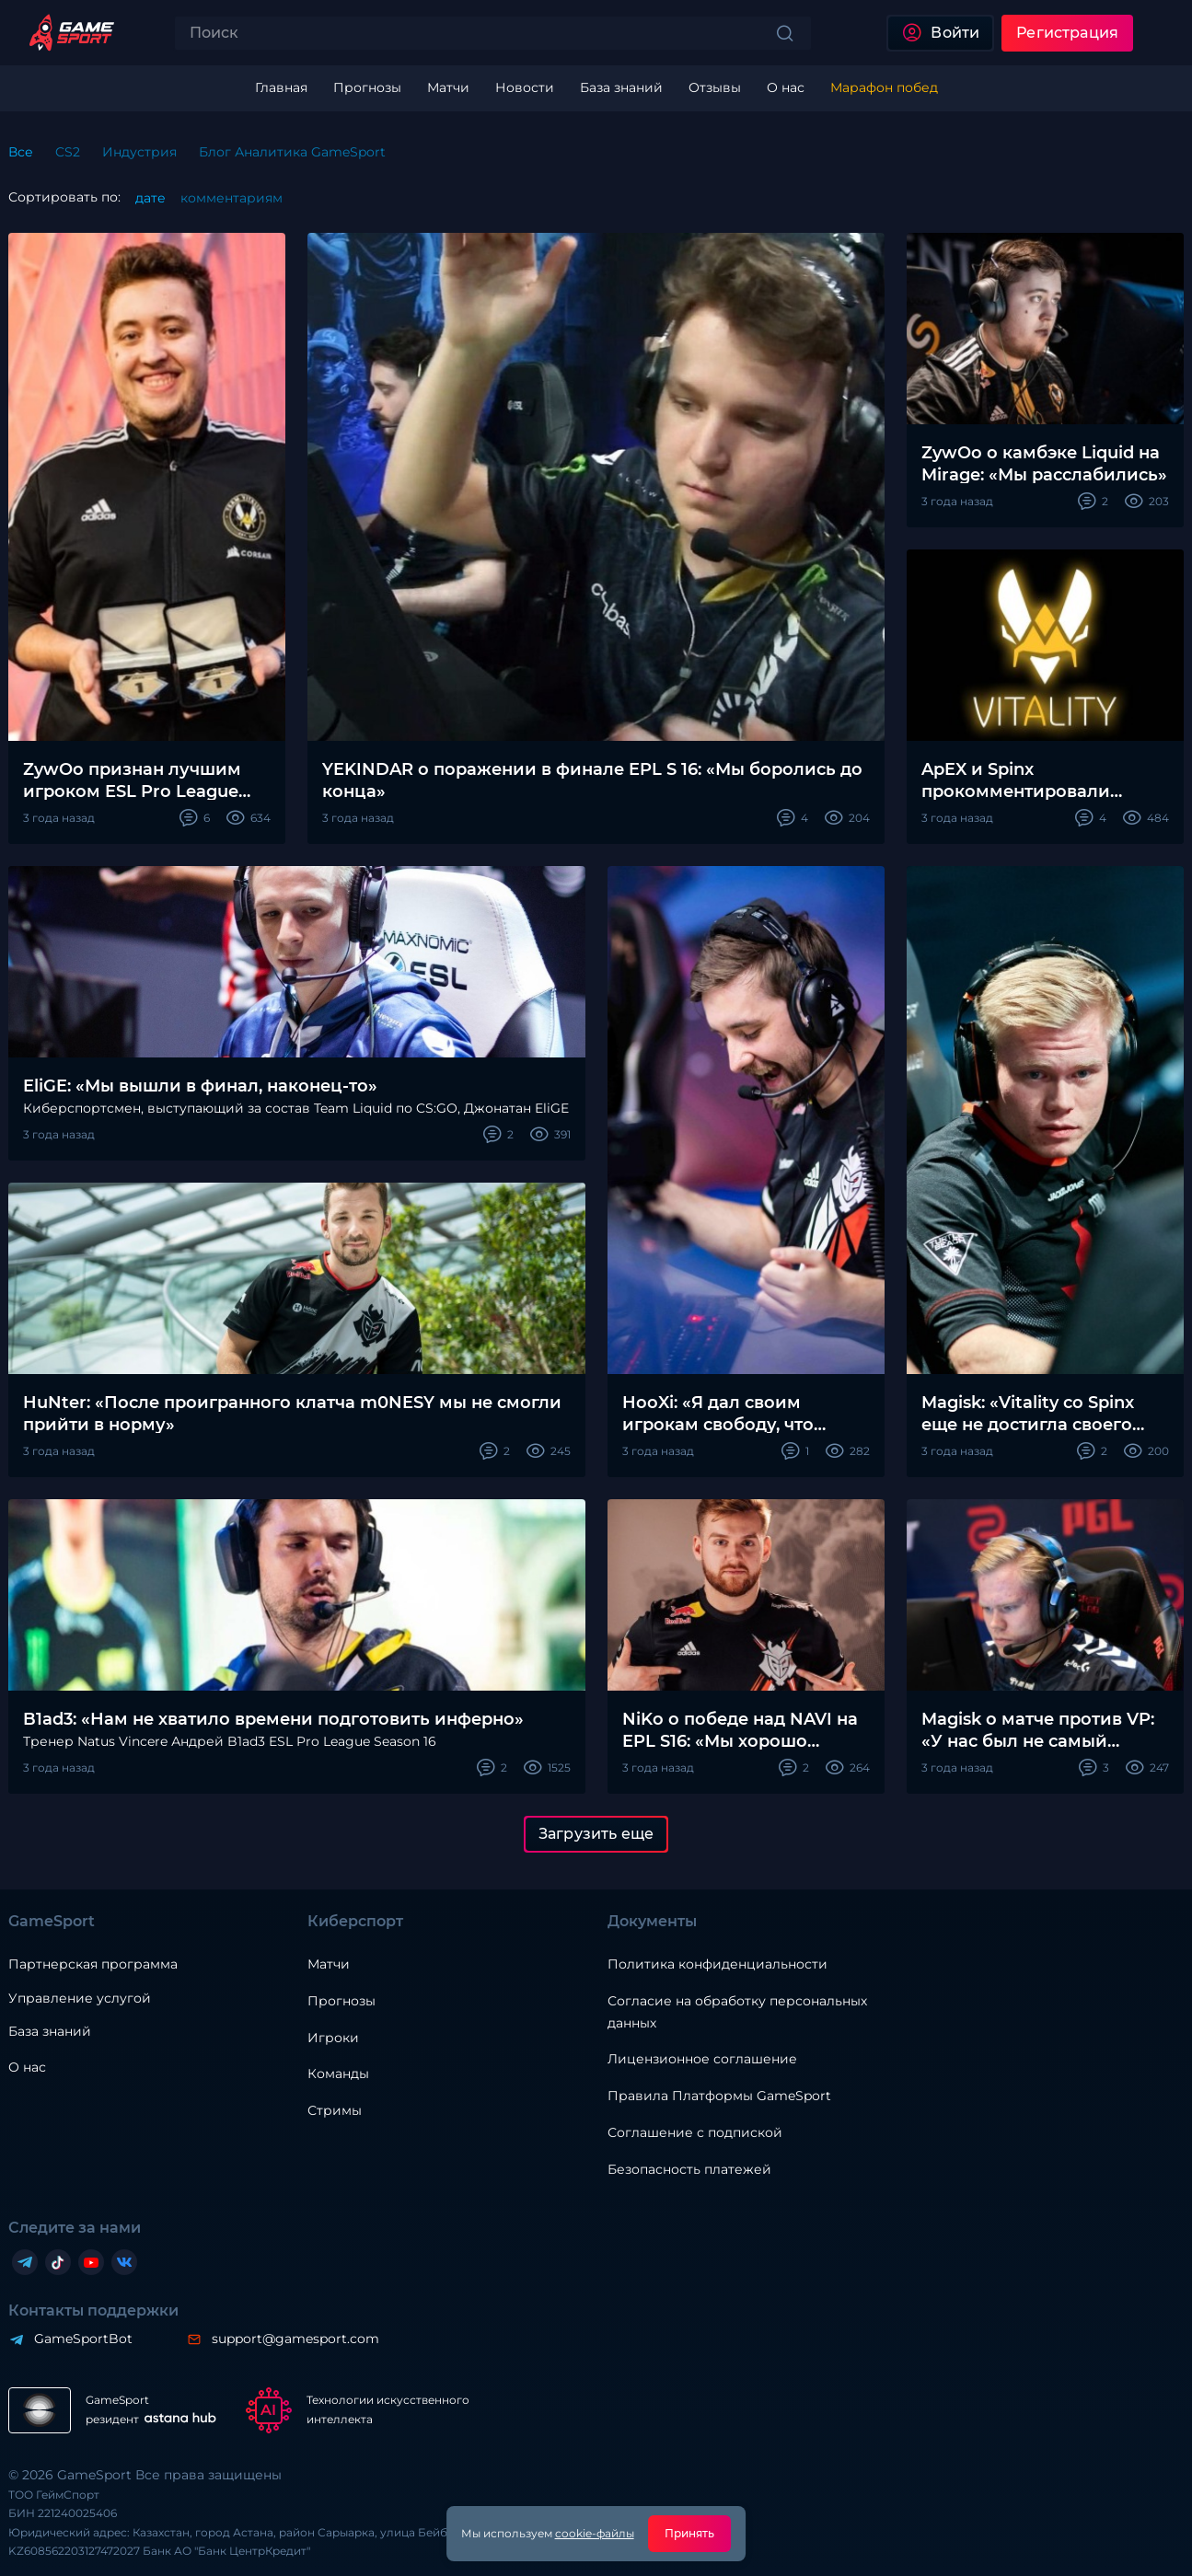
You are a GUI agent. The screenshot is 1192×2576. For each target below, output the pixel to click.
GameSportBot (83, 2338)
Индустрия (139, 152)
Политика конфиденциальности (717, 1964)
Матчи (328, 1964)
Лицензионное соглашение (702, 2058)
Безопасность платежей (689, 2169)
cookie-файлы (594, 2533)
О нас (27, 2067)
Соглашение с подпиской (695, 2132)
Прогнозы (341, 2001)
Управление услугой (79, 1998)
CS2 (67, 152)
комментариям (231, 198)
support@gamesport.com (295, 2338)
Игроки (333, 2037)
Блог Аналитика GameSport (292, 152)
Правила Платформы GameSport (719, 2095)
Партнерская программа (93, 1964)
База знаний (49, 2031)
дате (150, 198)
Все (20, 152)
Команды (338, 2073)
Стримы (334, 2110)
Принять (690, 2533)
